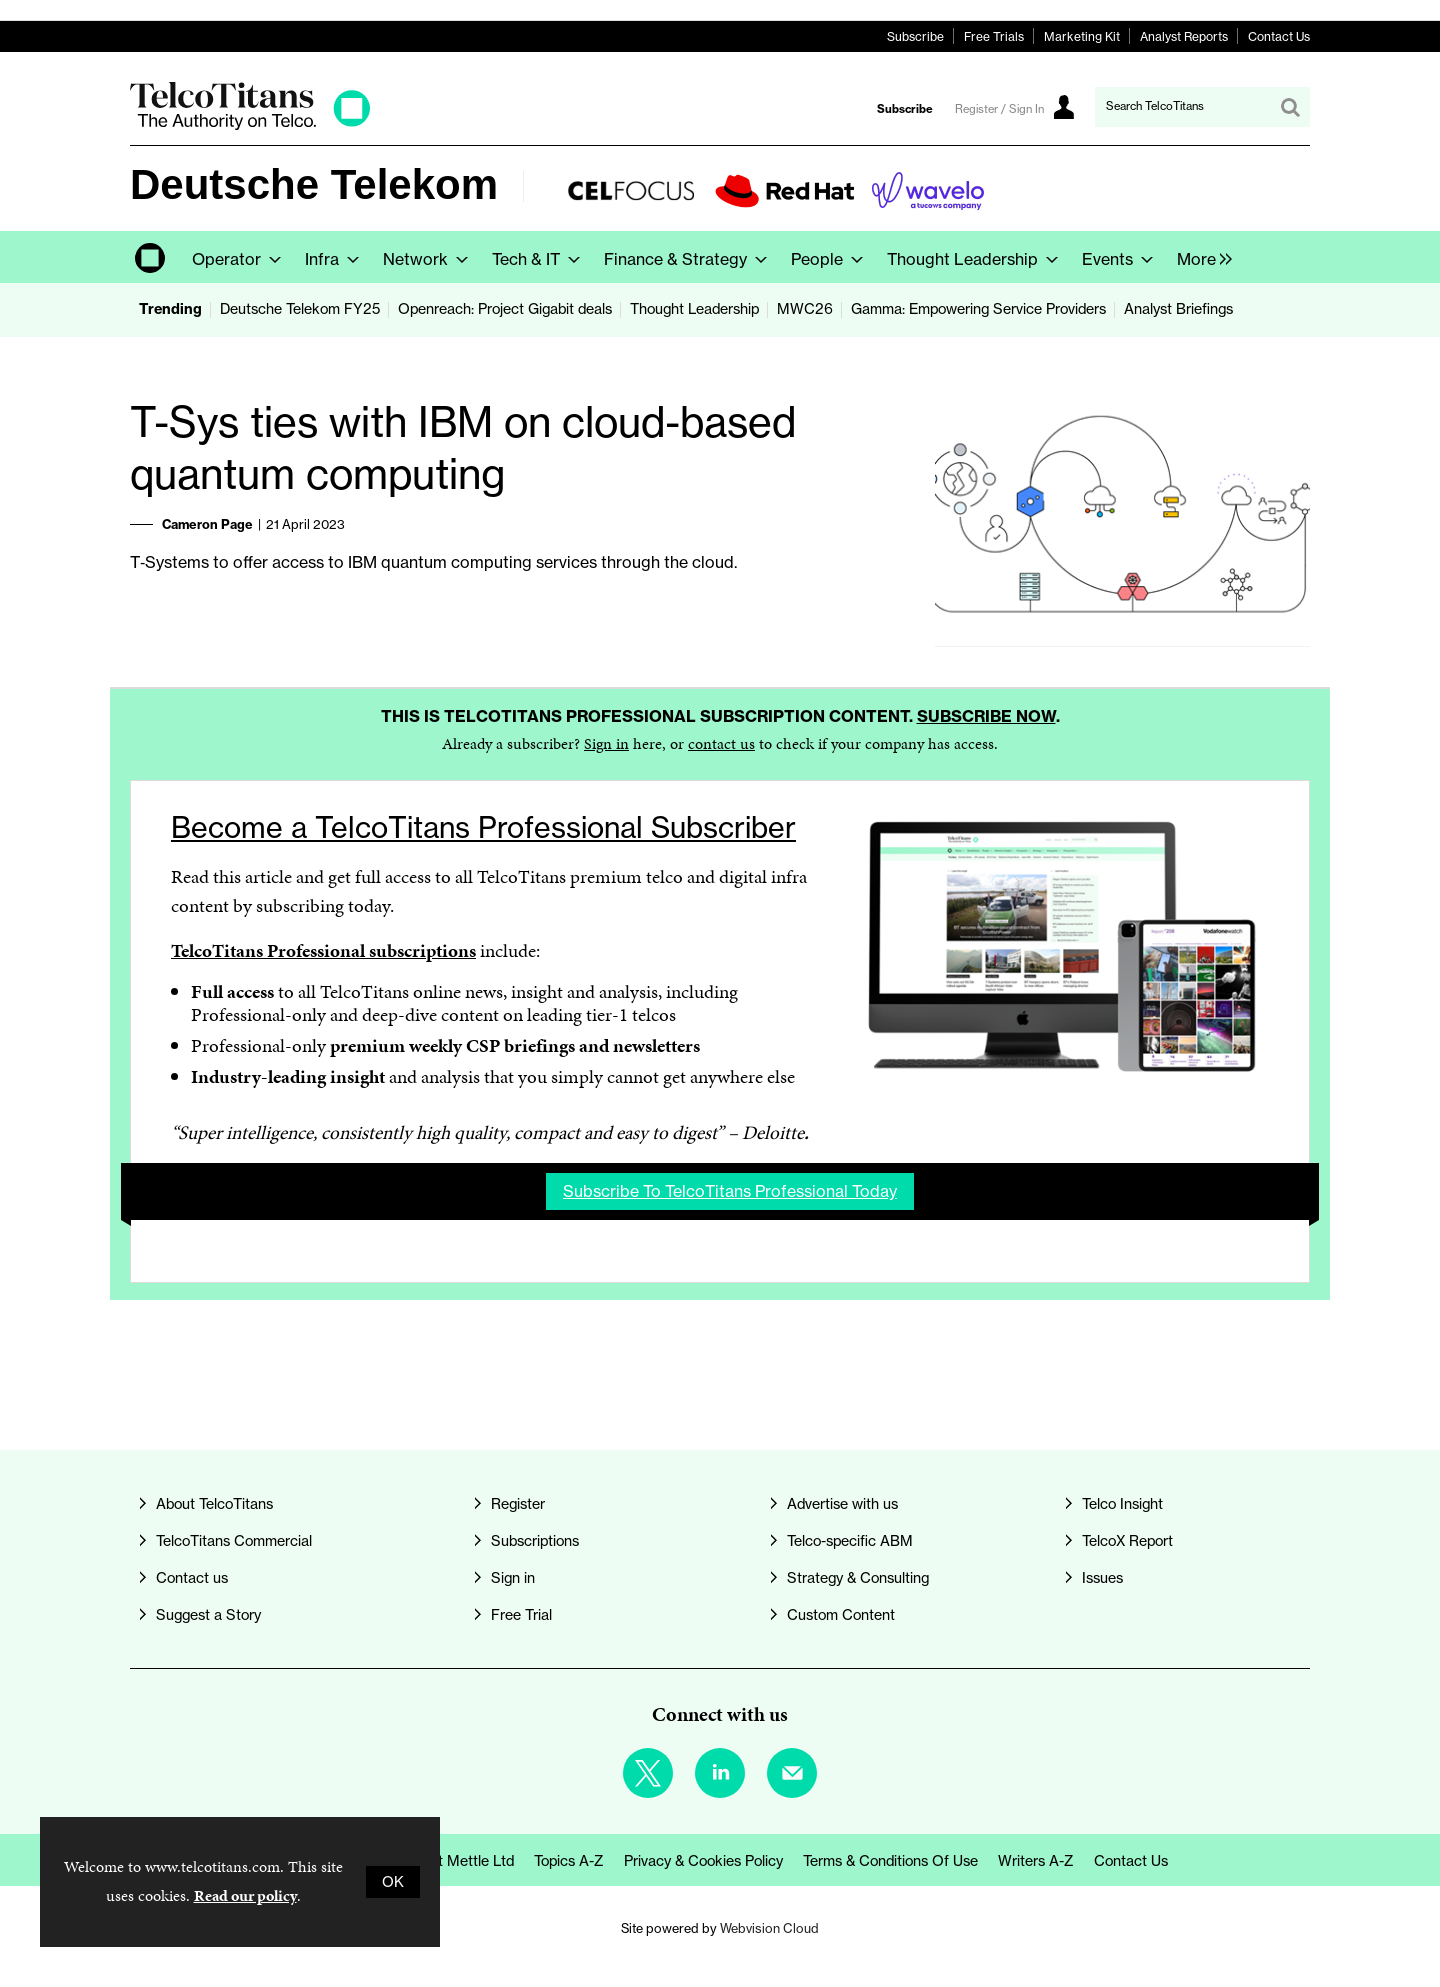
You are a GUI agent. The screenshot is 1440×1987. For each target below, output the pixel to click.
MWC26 (805, 309)
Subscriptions (535, 1541)
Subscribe (915, 36)
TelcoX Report (1127, 1541)
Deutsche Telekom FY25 (300, 309)
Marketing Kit (1082, 36)
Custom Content (841, 1615)
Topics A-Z (569, 1861)
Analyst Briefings (1178, 309)
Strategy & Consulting (858, 1578)
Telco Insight (1122, 1504)
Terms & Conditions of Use (890, 1861)
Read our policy (245, 1895)
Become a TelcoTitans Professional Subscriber (483, 827)
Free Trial (521, 1615)
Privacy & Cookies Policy (703, 1861)
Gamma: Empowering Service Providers (978, 309)
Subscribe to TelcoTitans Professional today (730, 1191)
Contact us (192, 1578)
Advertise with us (842, 1504)
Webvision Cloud (769, 1928)
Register (518, 1504)
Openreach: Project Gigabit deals (505, 309)
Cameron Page (207, 524)
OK (393, 1882)
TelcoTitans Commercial (234, 1541)
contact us (721, 743)
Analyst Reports (1184, 36)
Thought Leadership (694, 309)
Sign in (606, 743)
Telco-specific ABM (850, 1541)
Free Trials (994, 36)
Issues (1102, 1578)
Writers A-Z (1036, 1861)
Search (1290, 107)
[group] (1199, 257)
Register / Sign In (999, 109)
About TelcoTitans (214, 1504)
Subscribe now (986, 716)
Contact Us (1279, 36)
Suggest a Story (208, 1615)
